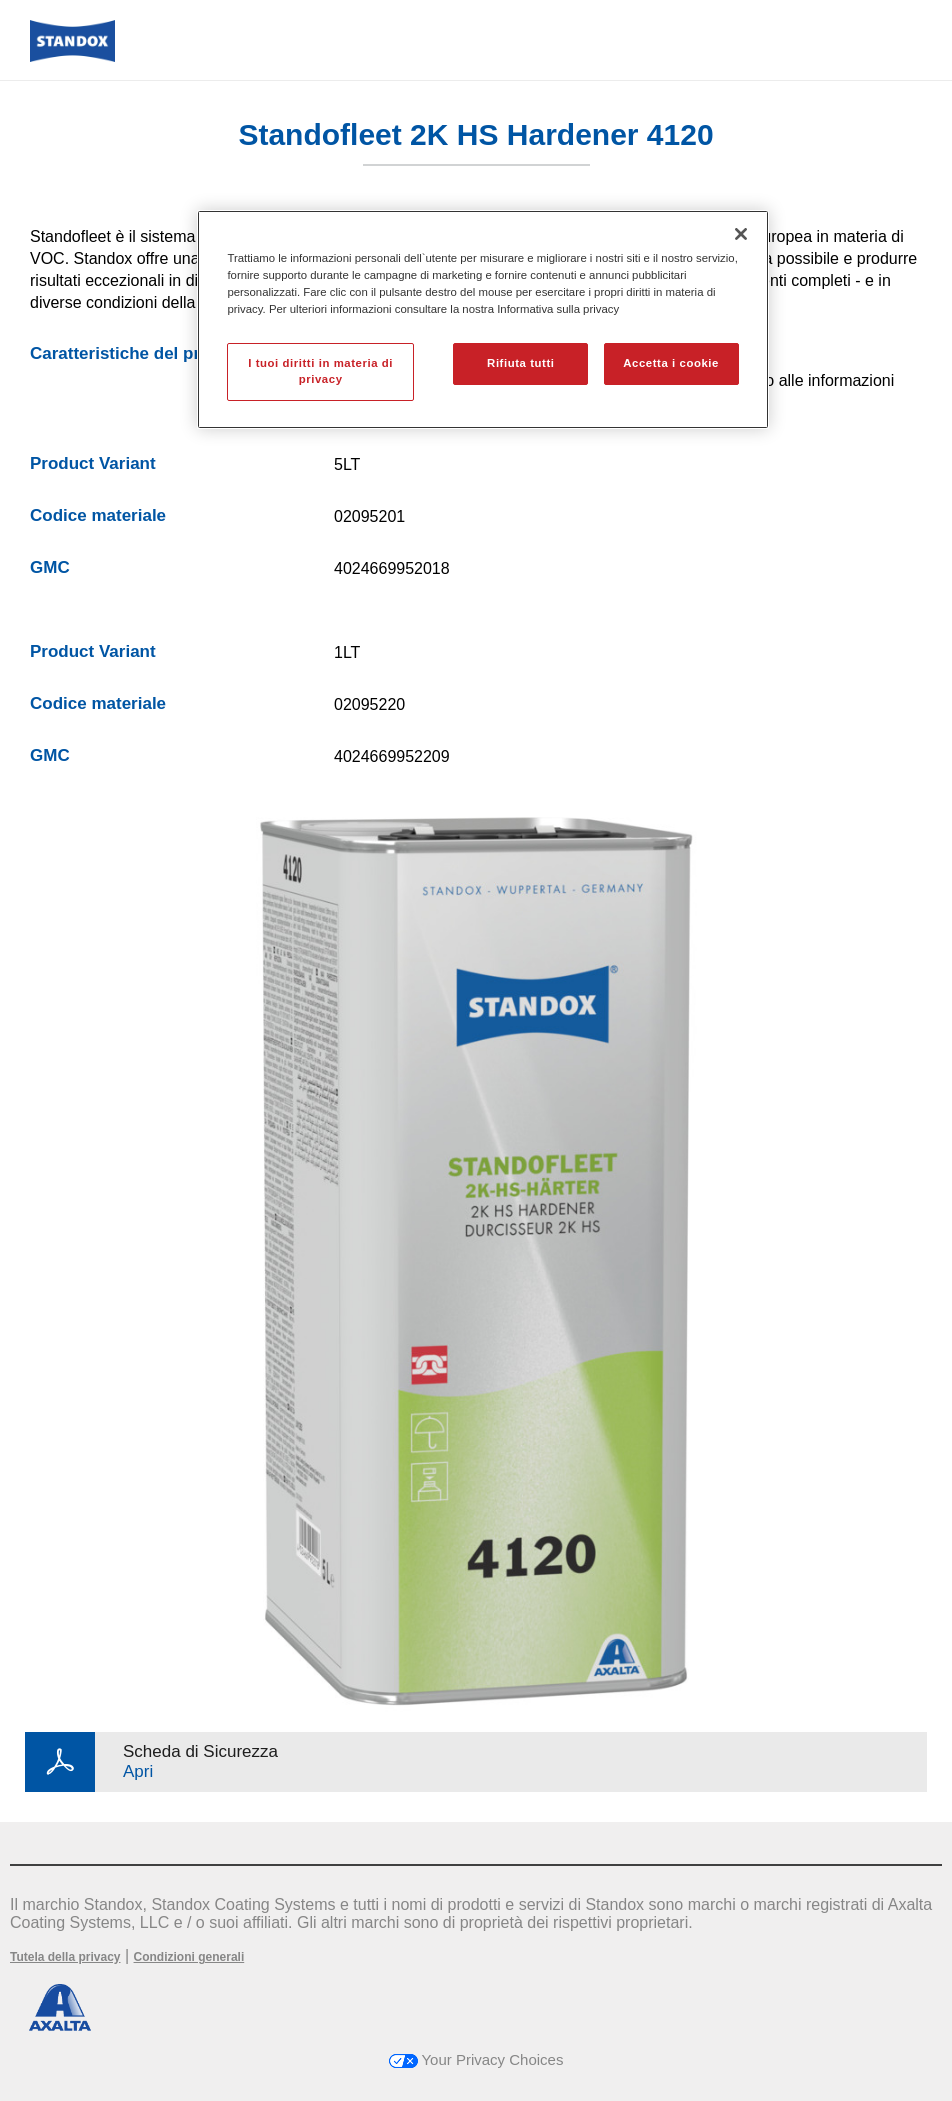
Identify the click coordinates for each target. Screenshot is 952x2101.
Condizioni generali (189, 1957)
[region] (482, 319)
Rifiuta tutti (520, 363)
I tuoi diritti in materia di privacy (320, 371)
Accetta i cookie (671, 363)
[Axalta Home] (72, 56)
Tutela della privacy (65, 1957)
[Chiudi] (741, 234)
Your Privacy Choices (476, 2059)
